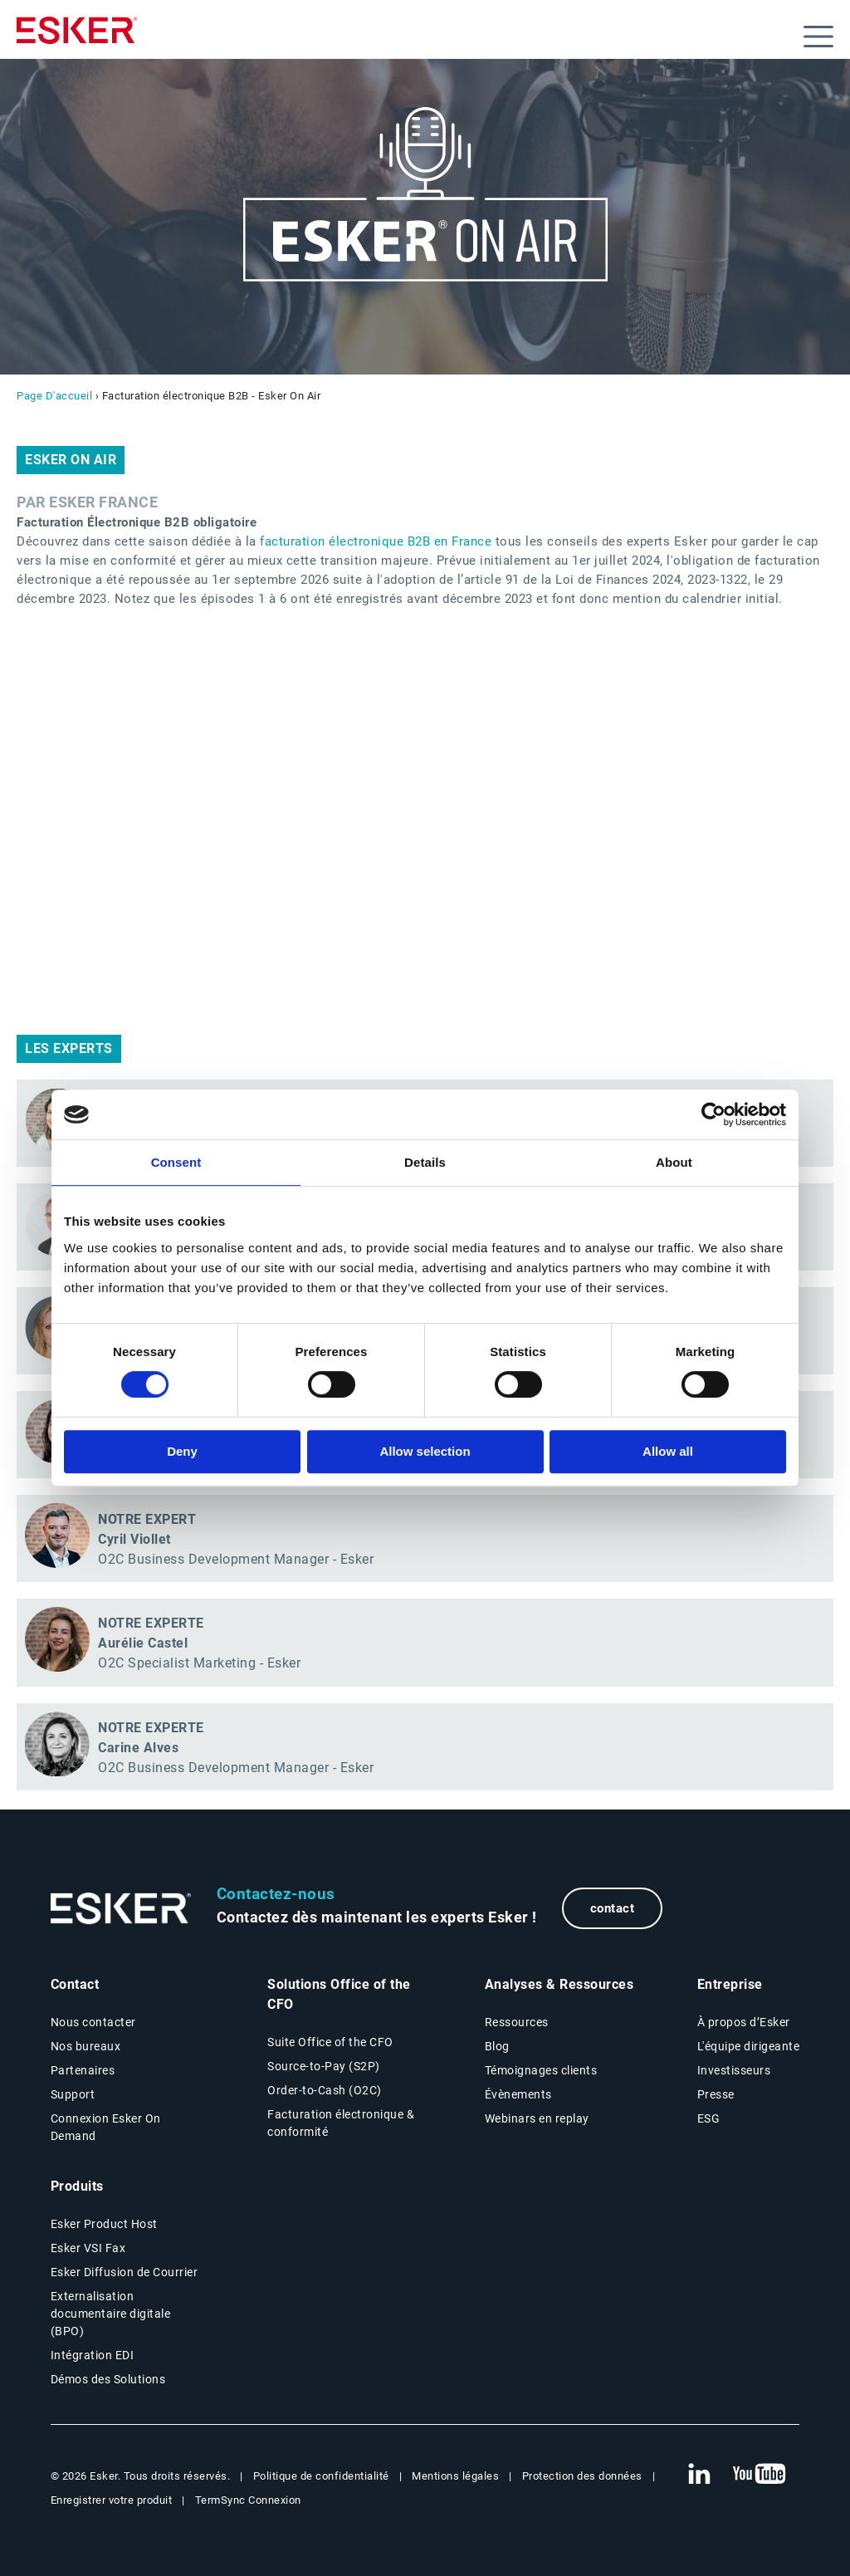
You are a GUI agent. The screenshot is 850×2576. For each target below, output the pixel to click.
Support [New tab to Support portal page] (73, 2094)
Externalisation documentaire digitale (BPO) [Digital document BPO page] (111, 2314)
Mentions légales (455, 2476)
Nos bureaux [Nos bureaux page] (86, 2046)
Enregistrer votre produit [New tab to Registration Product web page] (112, 2500)
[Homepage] (77, 37)
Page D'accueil (54, 395)
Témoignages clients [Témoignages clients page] (541, 2070)
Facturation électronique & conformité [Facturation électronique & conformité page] (340, 2123)
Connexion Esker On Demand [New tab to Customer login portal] (106, 2127)
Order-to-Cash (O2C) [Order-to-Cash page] (324, 2090)
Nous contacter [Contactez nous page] (93, 2022)
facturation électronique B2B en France (375, 541)
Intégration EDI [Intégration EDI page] (92, 2355)
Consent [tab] (176, 1162)
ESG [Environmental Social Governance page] (709, 2118)
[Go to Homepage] (121, 1909)
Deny (182, 1451)
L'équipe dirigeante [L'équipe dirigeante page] (748, 2046)
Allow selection (424, 1451)
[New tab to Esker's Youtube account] (759, 2474)
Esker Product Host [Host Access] (104, 2224)
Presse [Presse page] (716, 2094)
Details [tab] (425, 1162)
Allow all (667, 1451)
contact (612, 1908)
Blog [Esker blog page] (497, 2046)
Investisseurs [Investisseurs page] (734, 2070)
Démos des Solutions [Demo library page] (108, 2379)
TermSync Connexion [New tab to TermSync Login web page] (248, 2500)
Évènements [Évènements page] (518, 2094)
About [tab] (674, 1162)
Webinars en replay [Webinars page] (537, 2118)
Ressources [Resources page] (517, 2022)
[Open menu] (818, 36)
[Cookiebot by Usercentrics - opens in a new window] (713, 1114)
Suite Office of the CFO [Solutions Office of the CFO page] (330, 2042)
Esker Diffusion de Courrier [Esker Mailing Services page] (124, 2272)
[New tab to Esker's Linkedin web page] (699, 2474)
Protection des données (582, 2476)
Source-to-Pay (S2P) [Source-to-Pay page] (323, 2066)
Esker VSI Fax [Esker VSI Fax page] (88, 2248)
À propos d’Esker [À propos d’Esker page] (743, 2022)
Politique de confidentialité (321, 2476)
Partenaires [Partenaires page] (83, 2070)
